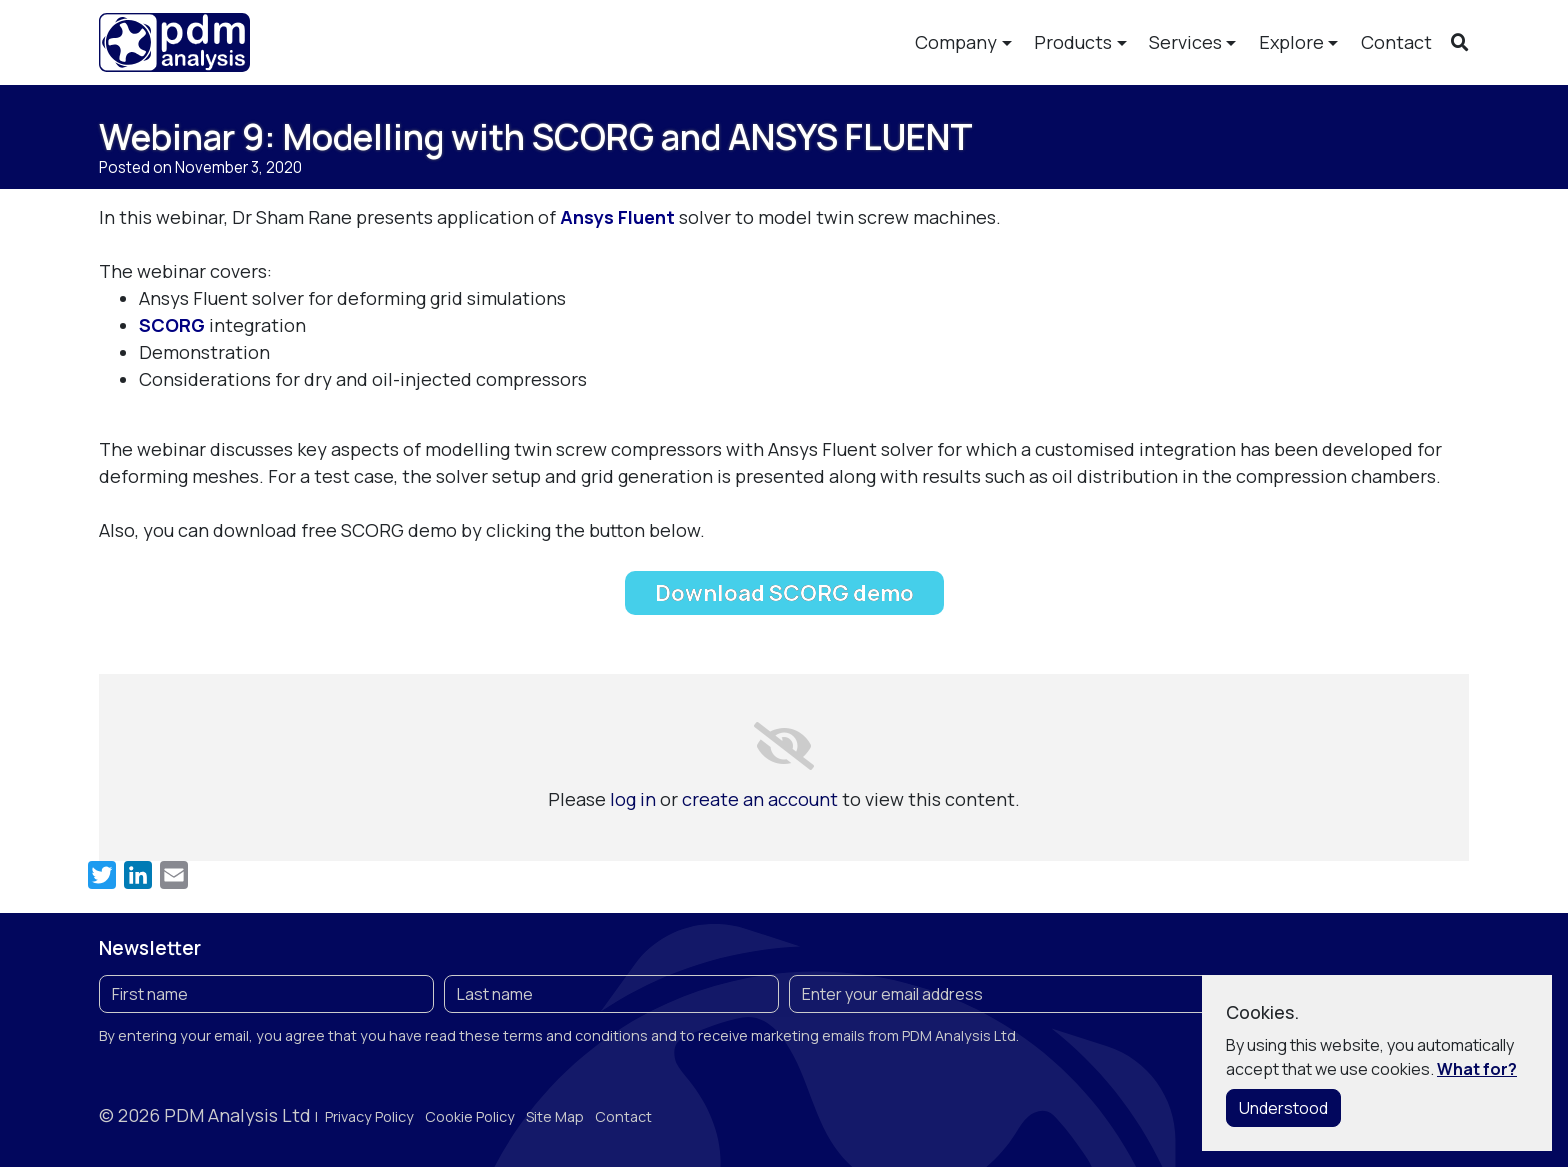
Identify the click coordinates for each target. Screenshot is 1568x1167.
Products (1073, 42)
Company (956, 42)
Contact (1396, 42)
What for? (1477, 1069)
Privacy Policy (369, 1116)
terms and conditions (575, 1035)
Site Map (555, 1116)
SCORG (172, 325)
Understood (1283, 1108)
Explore (1291, 42)
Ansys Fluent (619, 217)
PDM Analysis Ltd (237, 1115)
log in (633, 799)
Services (1185, 42)
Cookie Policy (470, 1116)
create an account (760, 799)
